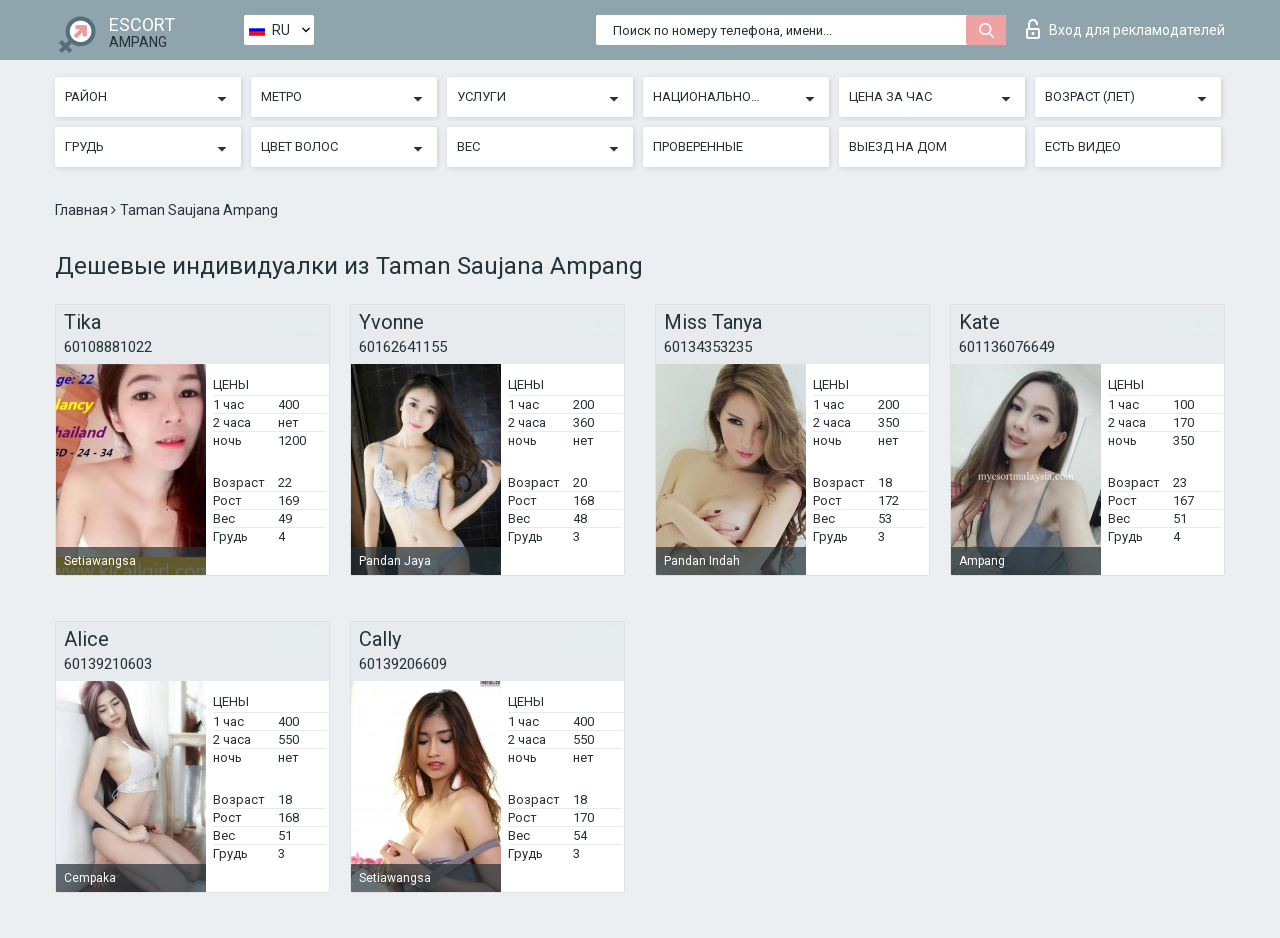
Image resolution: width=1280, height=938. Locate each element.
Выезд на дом (898, 146)
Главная (83, 210)
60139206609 (403, 664)
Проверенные (698, 146)
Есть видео (1083, 146)
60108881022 (108, 347)
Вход (1125, 29)
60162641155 (403, 347)
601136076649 (1007, 347)
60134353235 (708, 347)
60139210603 (108, 664)
